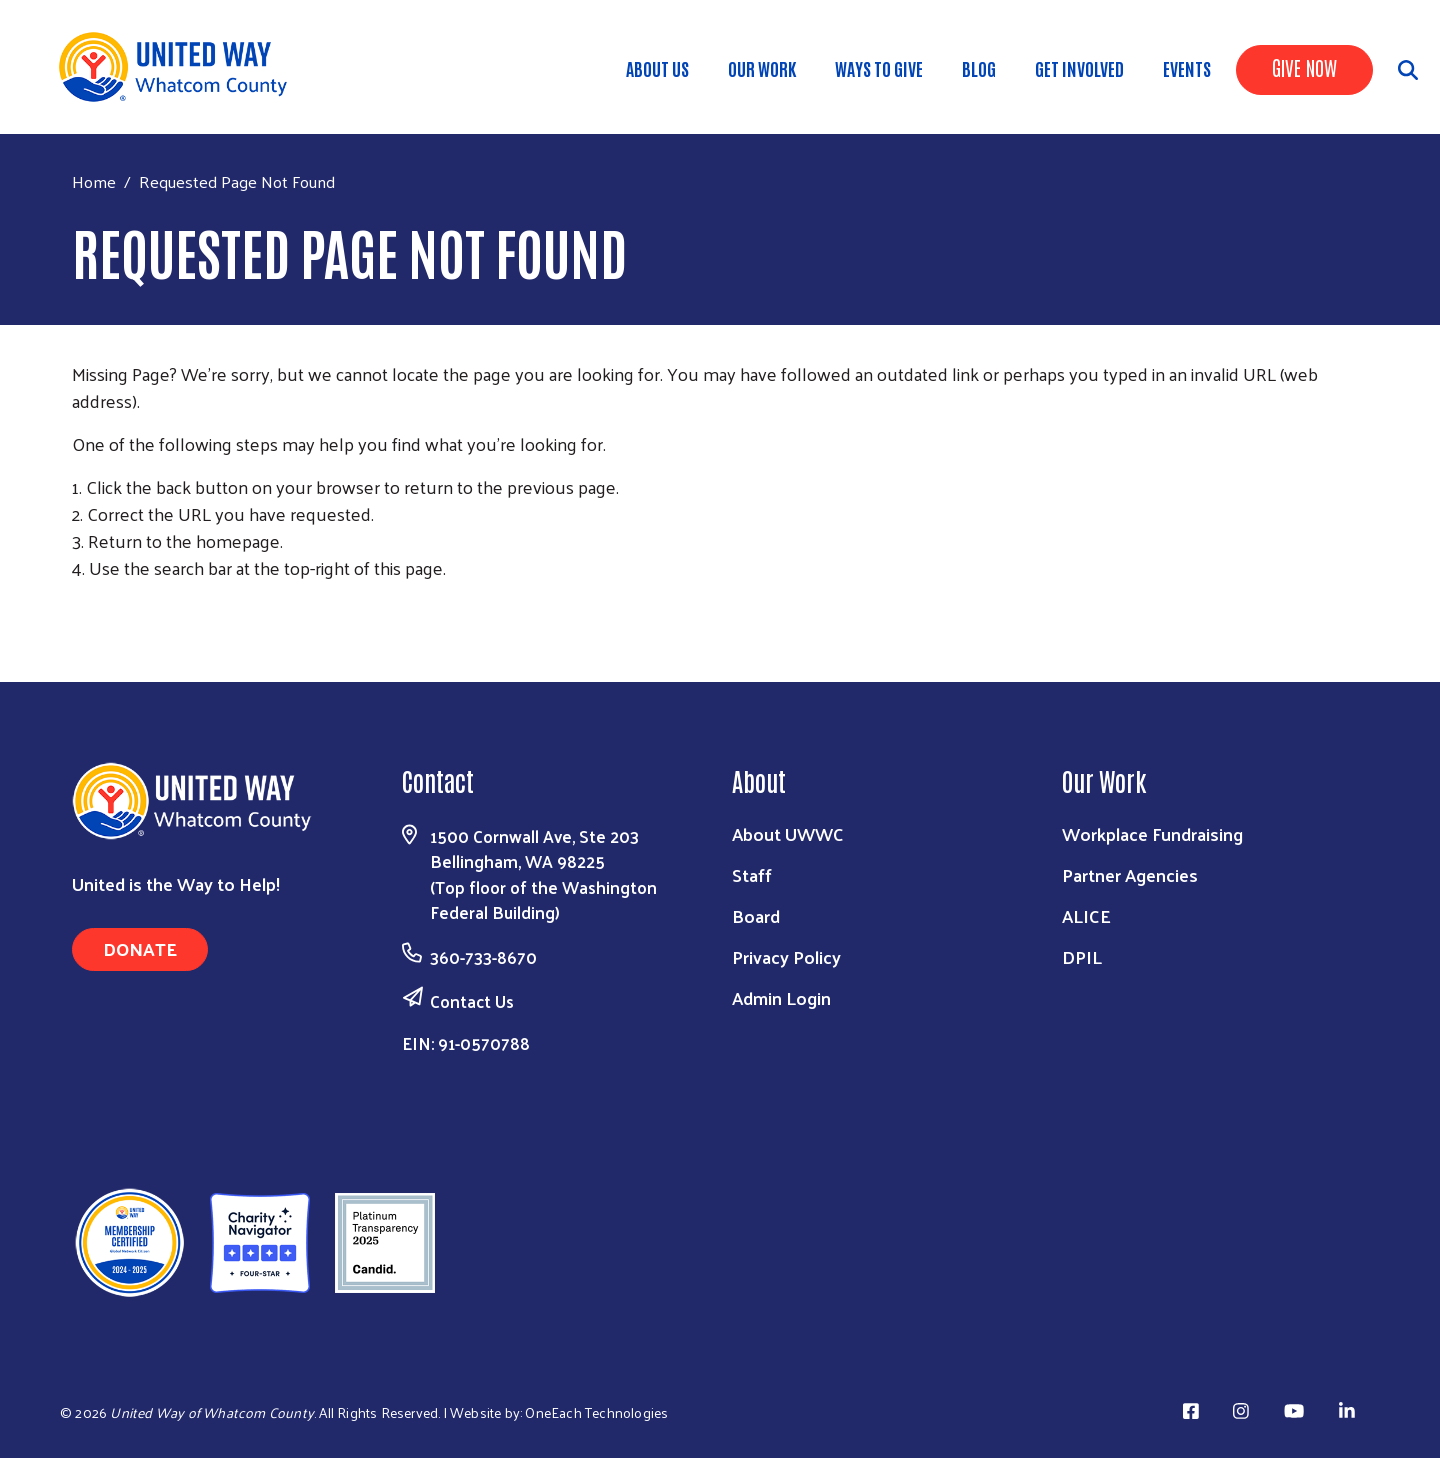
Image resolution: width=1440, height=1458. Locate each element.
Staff (752, 874)
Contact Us (472, 1001)
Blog (979, 68)
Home (94, 181)
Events (1187, 68)
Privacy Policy (786, 956)
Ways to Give (879, 68)
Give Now (1304, 67)
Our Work (762, 68)
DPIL (1082, 956)
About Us (657, 68)
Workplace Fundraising (1152, 833)
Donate (140, 948)
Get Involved (1079, 68)
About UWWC (788, 833)
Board (756, 915)
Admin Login (781, 997)
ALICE (1086, 915)
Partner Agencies (1130, 874)
